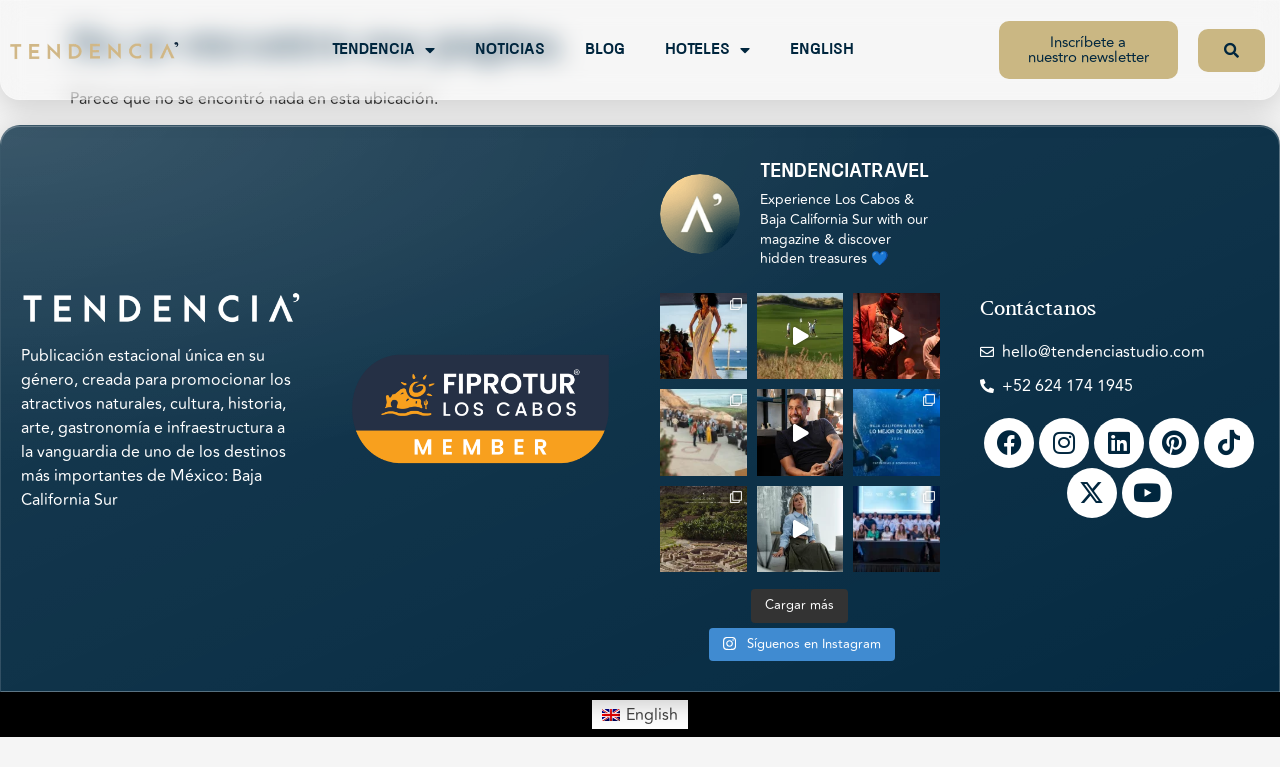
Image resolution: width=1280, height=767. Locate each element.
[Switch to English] (640, 714)
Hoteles (707, 50)
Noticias (510, 50)
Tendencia (383, 50)
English (822, 50)
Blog (605, 50)
